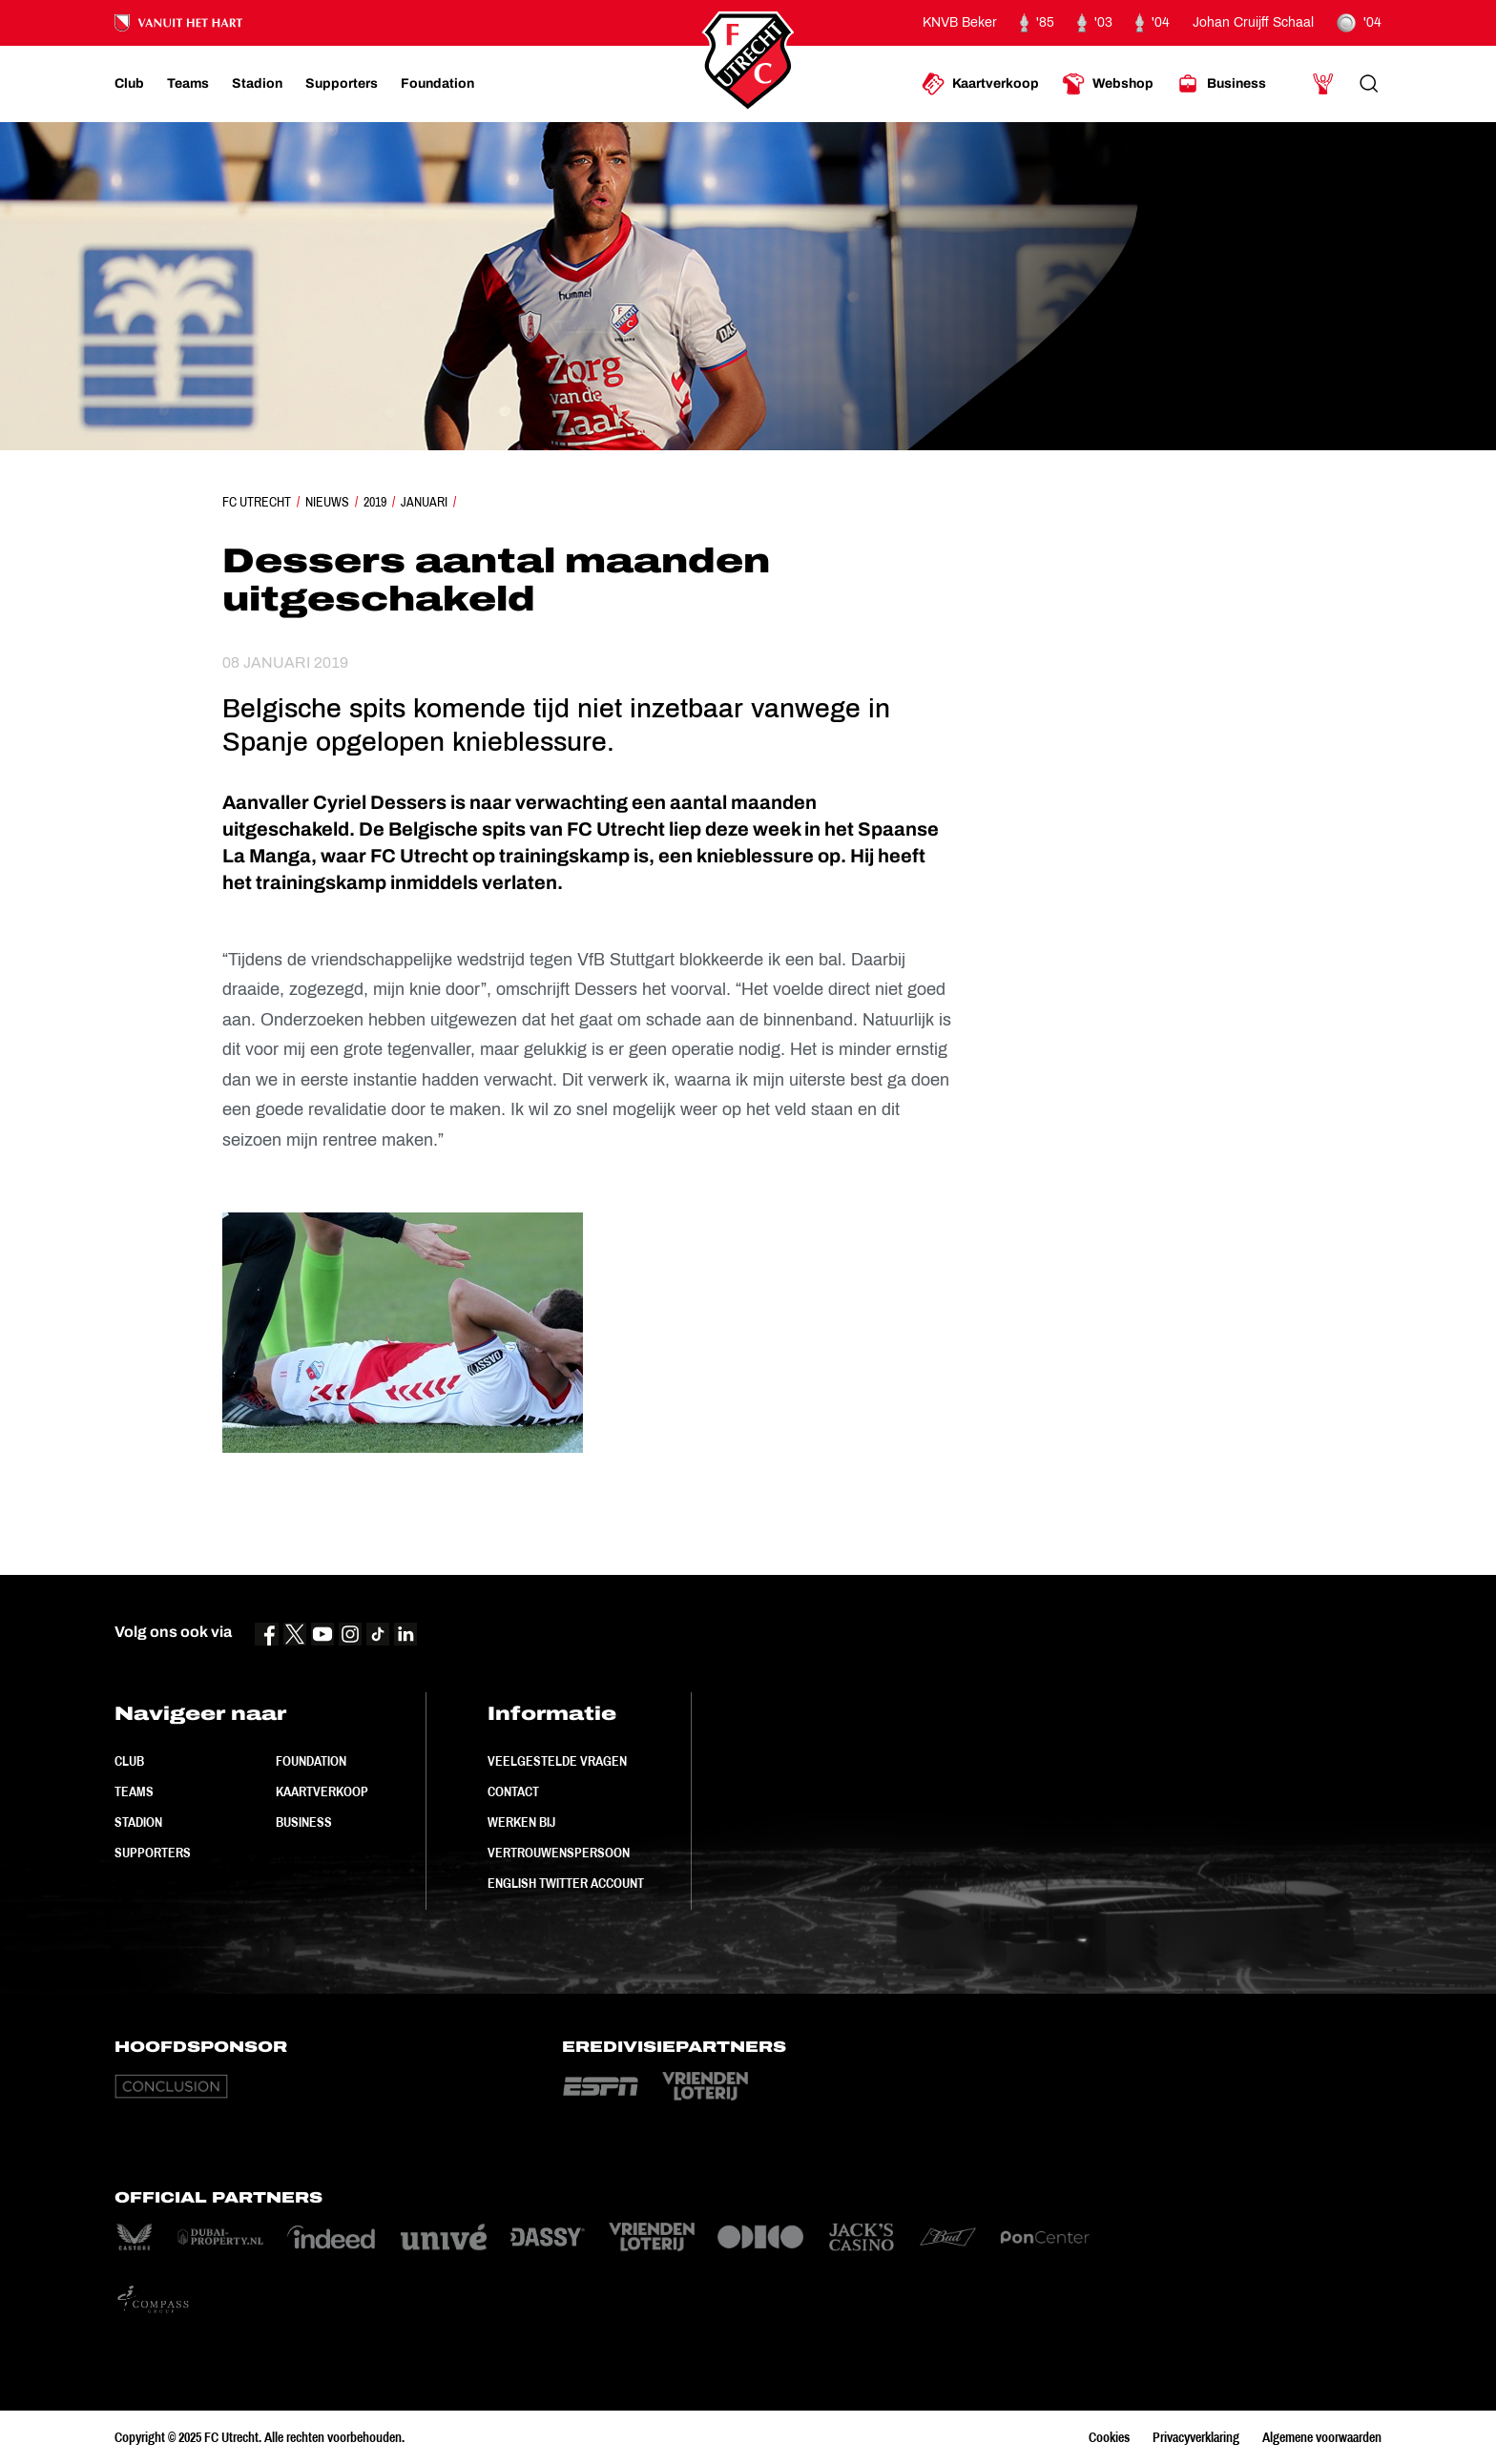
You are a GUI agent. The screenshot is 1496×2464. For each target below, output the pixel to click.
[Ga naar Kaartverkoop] (980, 84)
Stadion (138, 1822)
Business (304, 1822)
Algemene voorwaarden (1322, 2437)
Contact (513, 1791)
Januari (424, 501)
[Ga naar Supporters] (341, 84)
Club (129, 1761)
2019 (375, 501)
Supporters (152, 1852)
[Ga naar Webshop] (1107, 84)
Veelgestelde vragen (557, 1761)
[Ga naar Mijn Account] (1323, 84)
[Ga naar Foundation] (437, 84)
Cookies (1109, 2437)
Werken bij (521, 1822)
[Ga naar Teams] (188, 84)
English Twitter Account (566, 1883)
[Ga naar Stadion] (257, 84)
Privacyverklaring (1196, 2437)
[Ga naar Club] (129, 84)
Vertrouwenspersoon (559, 1852)
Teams (134, 1791)
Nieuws (327, 501)
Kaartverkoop (322, 1791)
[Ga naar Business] (1221, 84)
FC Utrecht (256, 501)
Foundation (311, 1761)
